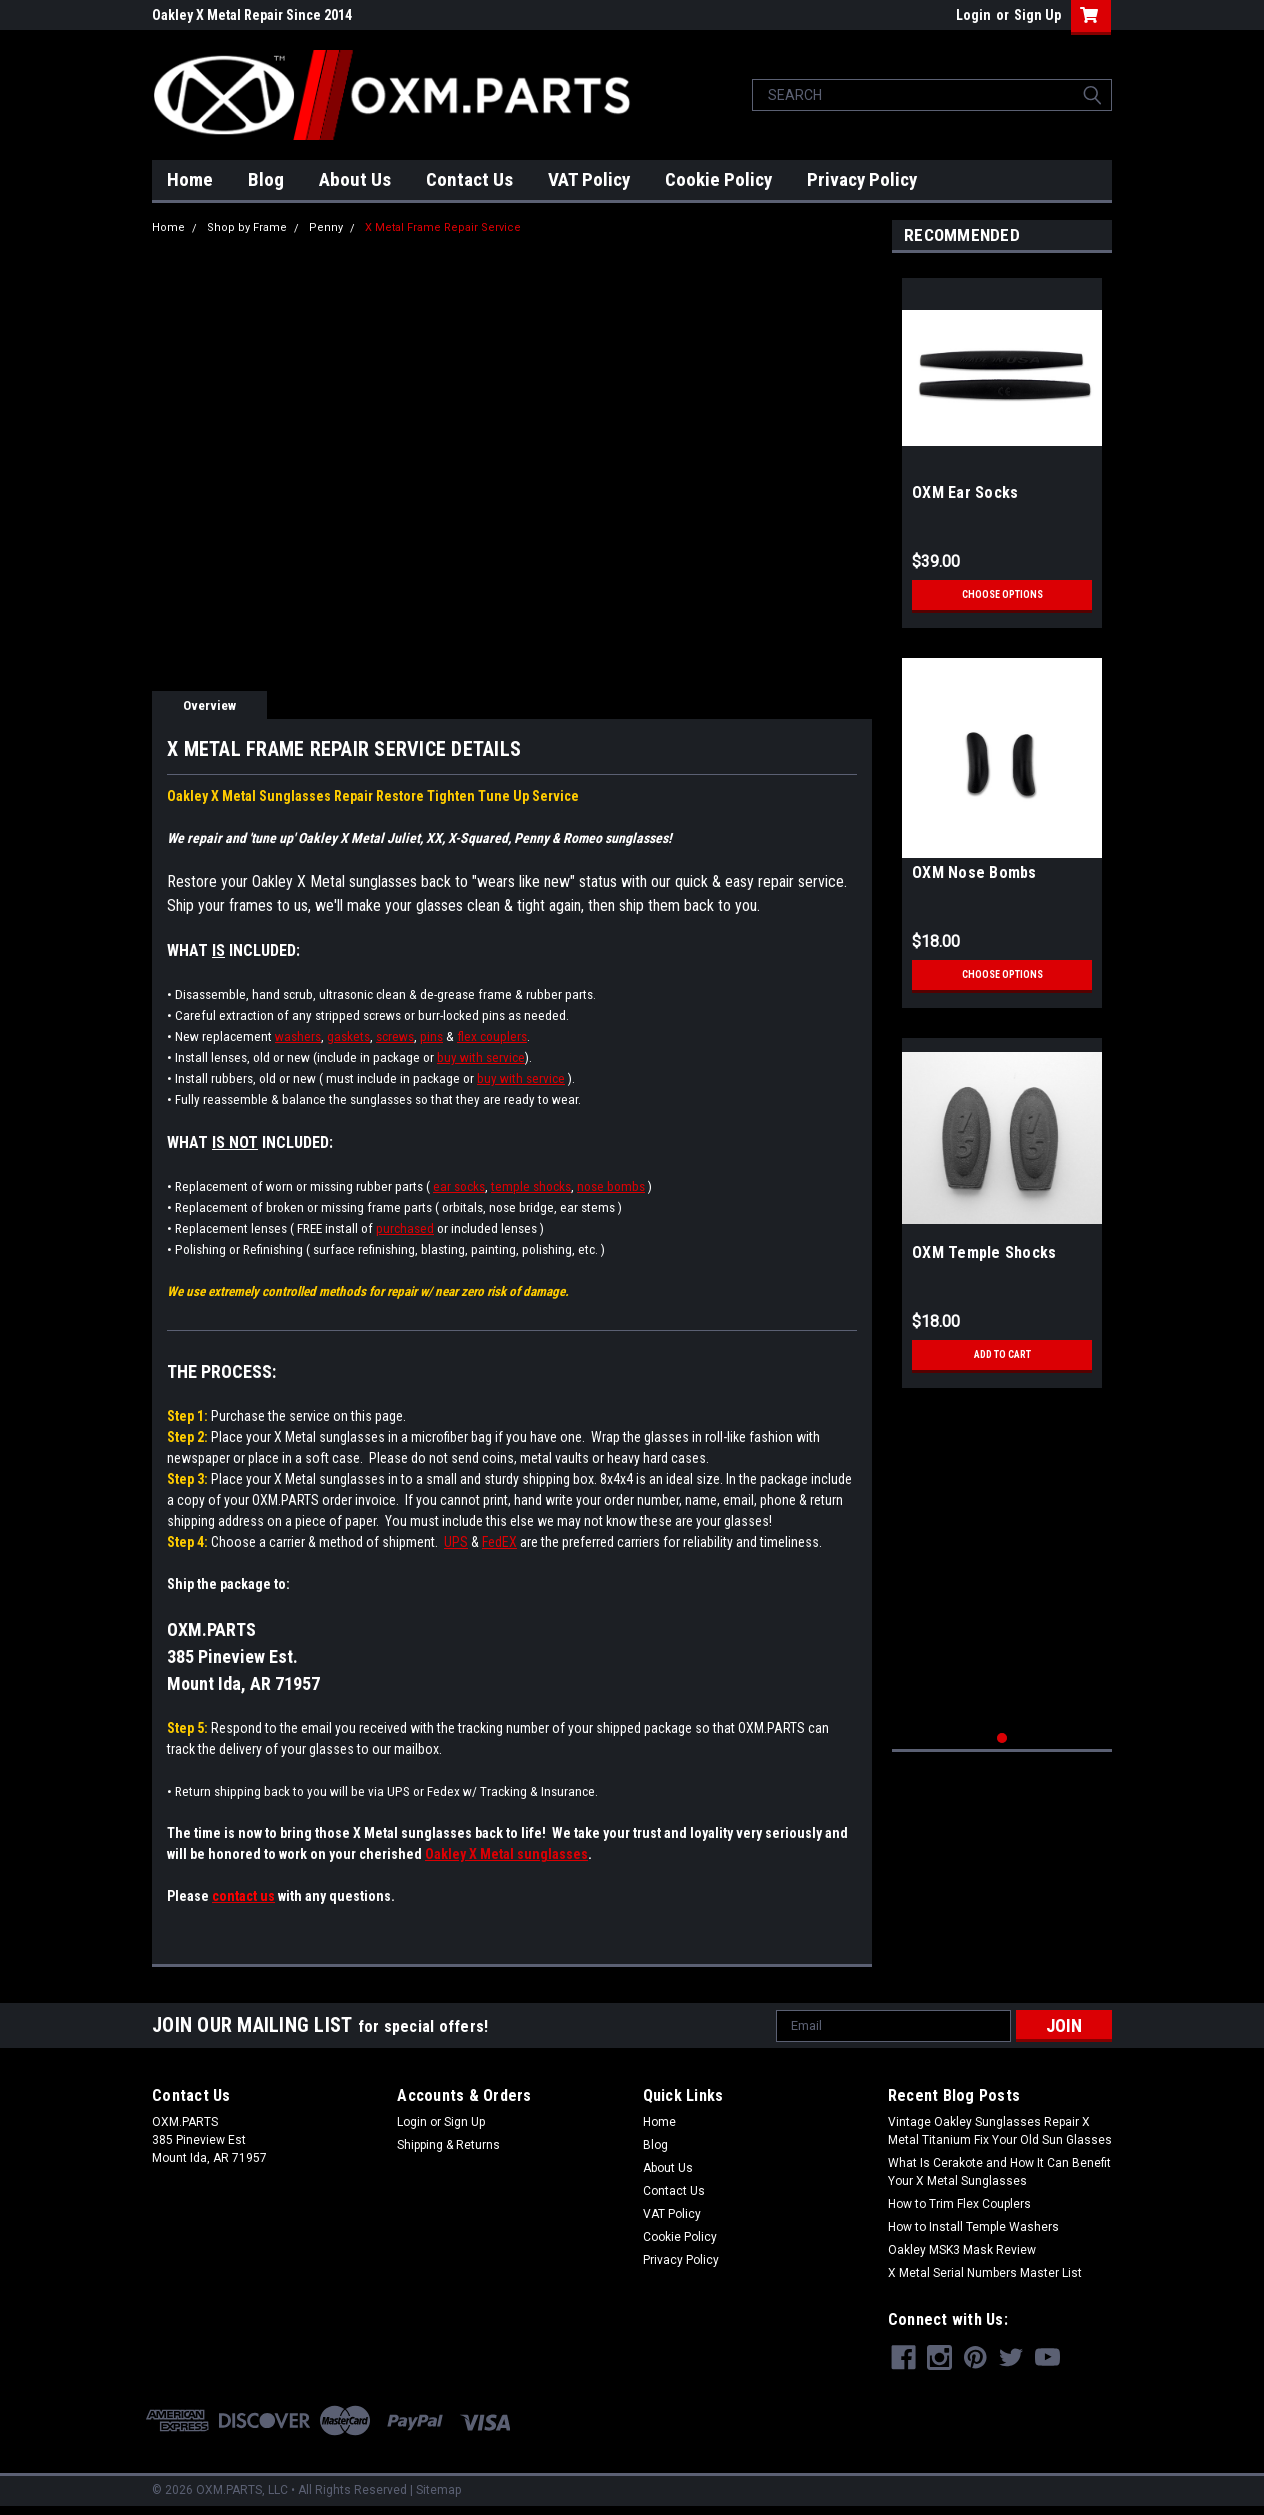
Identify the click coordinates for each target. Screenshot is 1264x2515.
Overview (209, 705)
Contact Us (469, 179)
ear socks (459, 1186)
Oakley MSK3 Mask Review (962, 2250)
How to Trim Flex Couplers (959, 2204)
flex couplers (492, 1036)
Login (973, 15)
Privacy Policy (862, 179)
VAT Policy (589, 179)
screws (395, 1036)
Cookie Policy (718, 179)
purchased (405, 1228)
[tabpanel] (1002, 445)
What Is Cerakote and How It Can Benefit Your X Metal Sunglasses (999, 2172)
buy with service (481, 1057)
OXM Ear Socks (965, 492)
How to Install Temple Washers (973, 2227)
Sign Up (1037, 15)
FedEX (499, 1542)
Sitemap (438, 2490)
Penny (326, 227)
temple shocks (531, 1186)
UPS (456, 1542)
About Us (355, 179)
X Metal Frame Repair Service (443, 227)
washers (298, 1036)
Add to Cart (1002, 1355)
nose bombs (611, 1186)
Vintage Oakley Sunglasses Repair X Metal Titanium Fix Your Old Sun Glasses (1000, 2131)
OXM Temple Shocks (984, 1252)
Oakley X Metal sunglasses (506, 1854)
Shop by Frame (247, 227)
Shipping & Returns (448, 2145)
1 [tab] (1002, 1738)
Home (190, 179)
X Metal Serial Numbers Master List (985, 2273)
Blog (266, 179)
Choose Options (1002, 595)
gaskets (348, 1036)
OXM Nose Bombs (974, 872)
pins (431, 1036)
